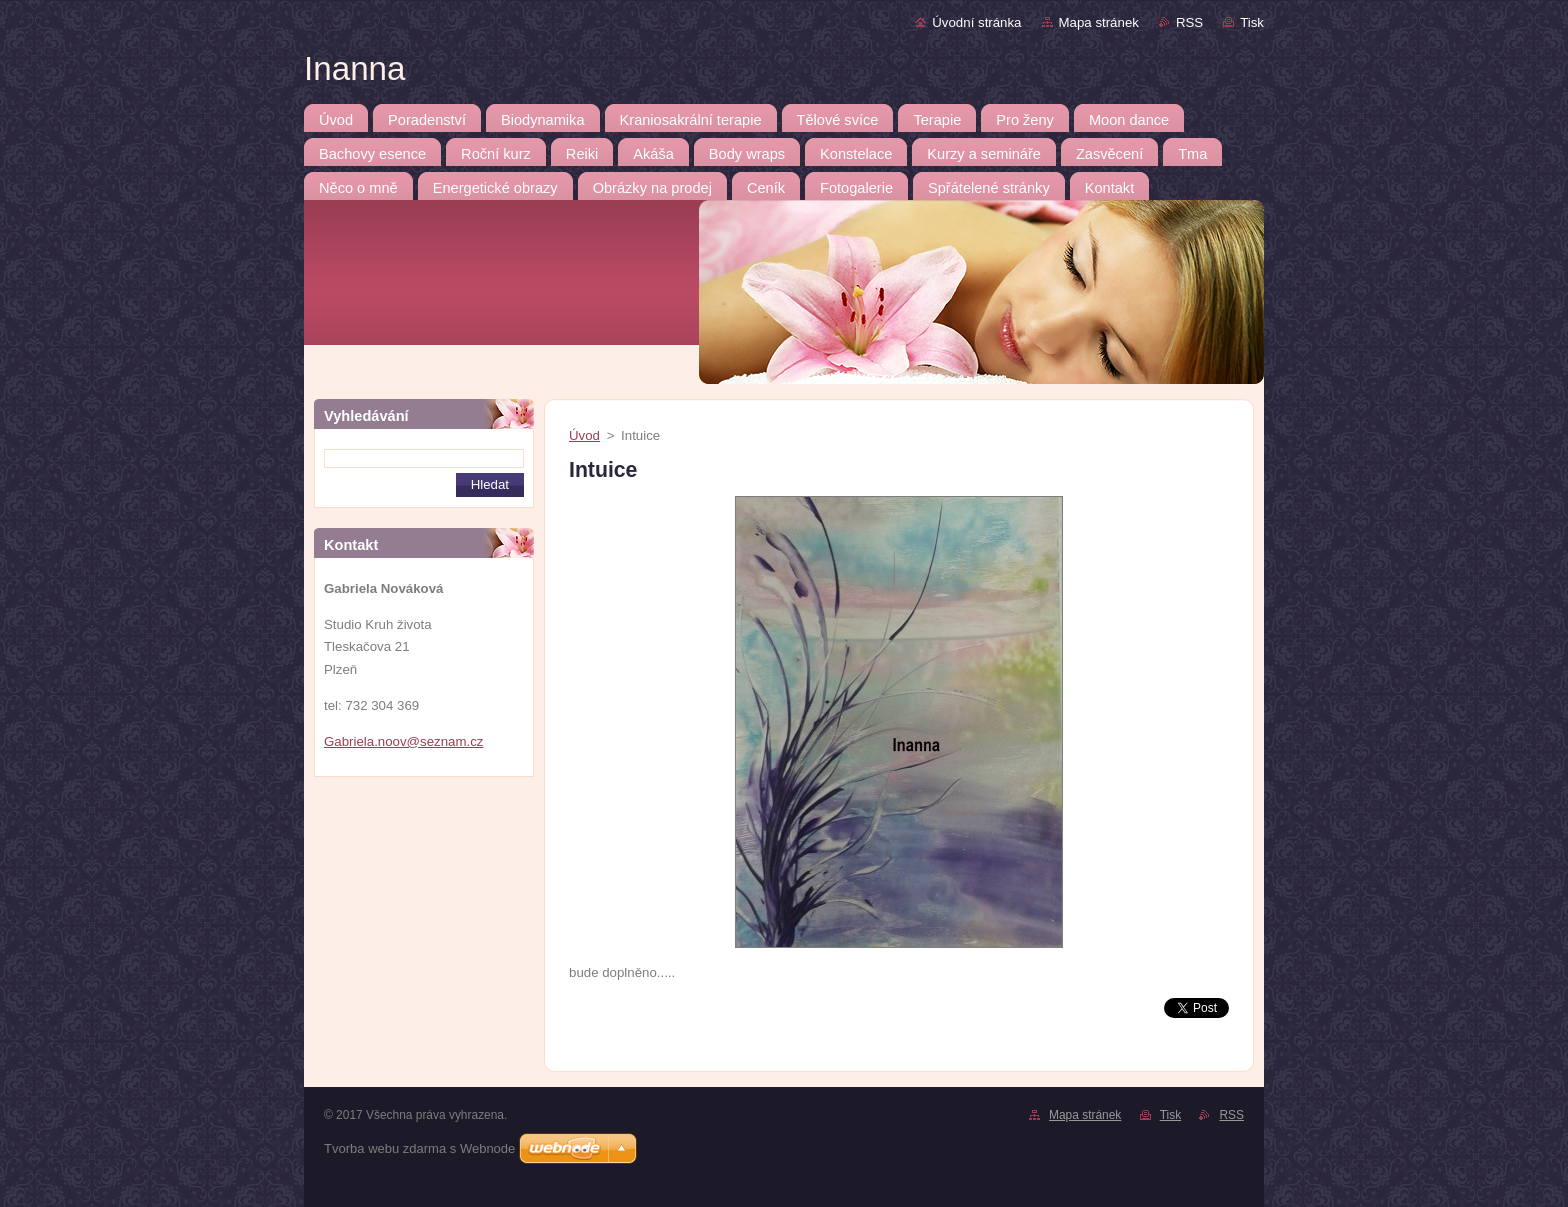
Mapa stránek (1099, 22)
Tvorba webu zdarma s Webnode (419, 1148)
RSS (1189, 22)
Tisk (1252, 22)
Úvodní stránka (976, 22)
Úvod (584, 435)
